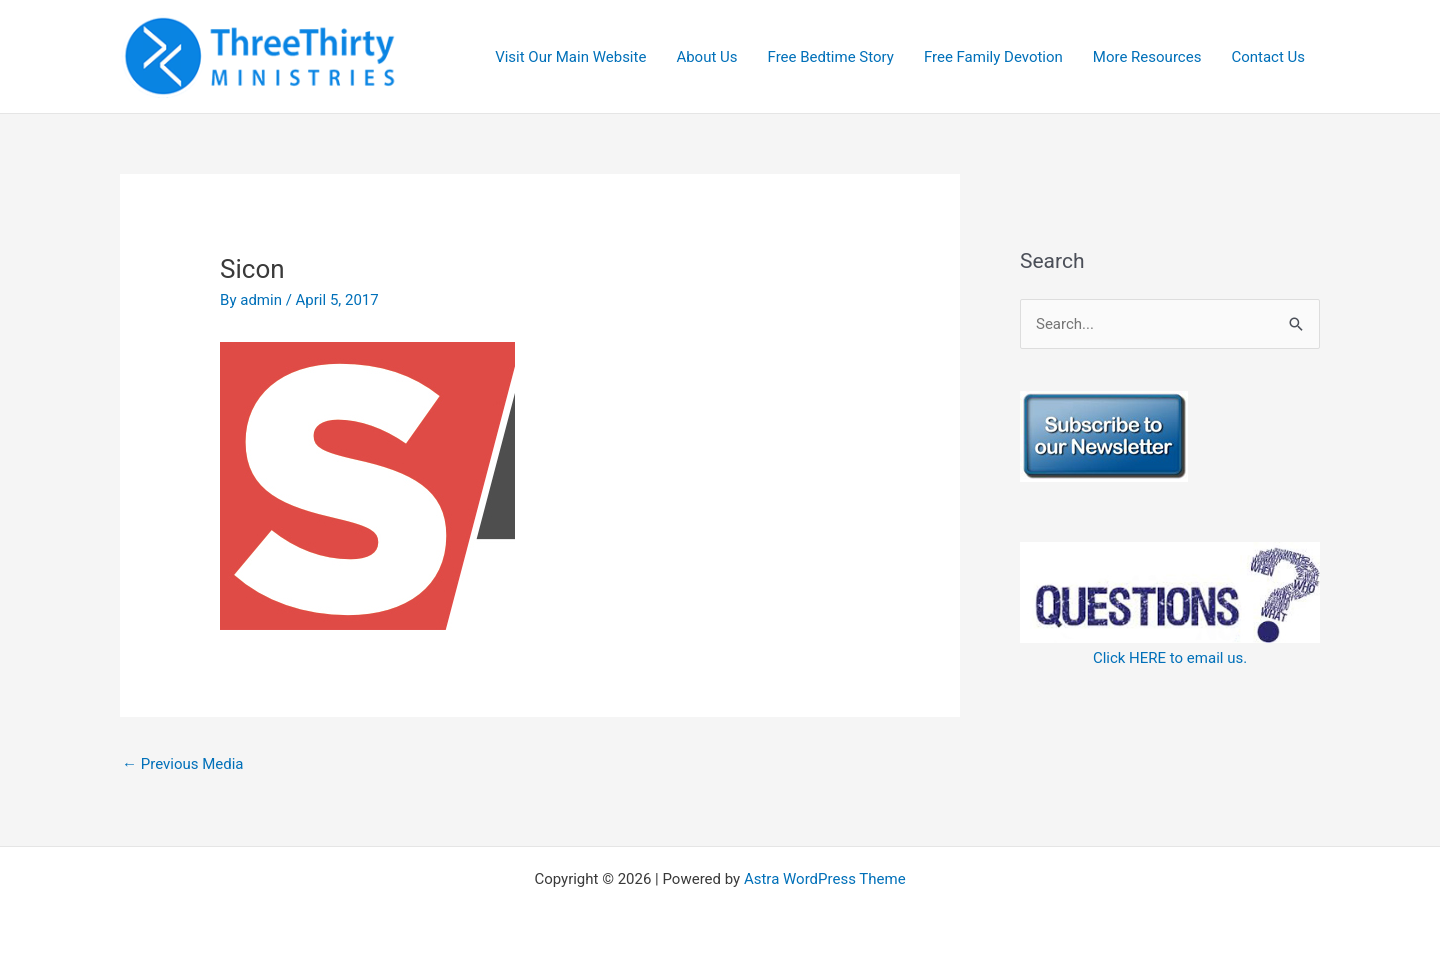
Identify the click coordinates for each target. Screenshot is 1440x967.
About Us (706, 57)
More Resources (1147, 57)
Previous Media (183, 764)
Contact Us (1268, 57)
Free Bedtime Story (831, 57)
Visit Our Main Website (570, 57)
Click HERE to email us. (1170, 658)
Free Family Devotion (993, 57)
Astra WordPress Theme (825, 879)
